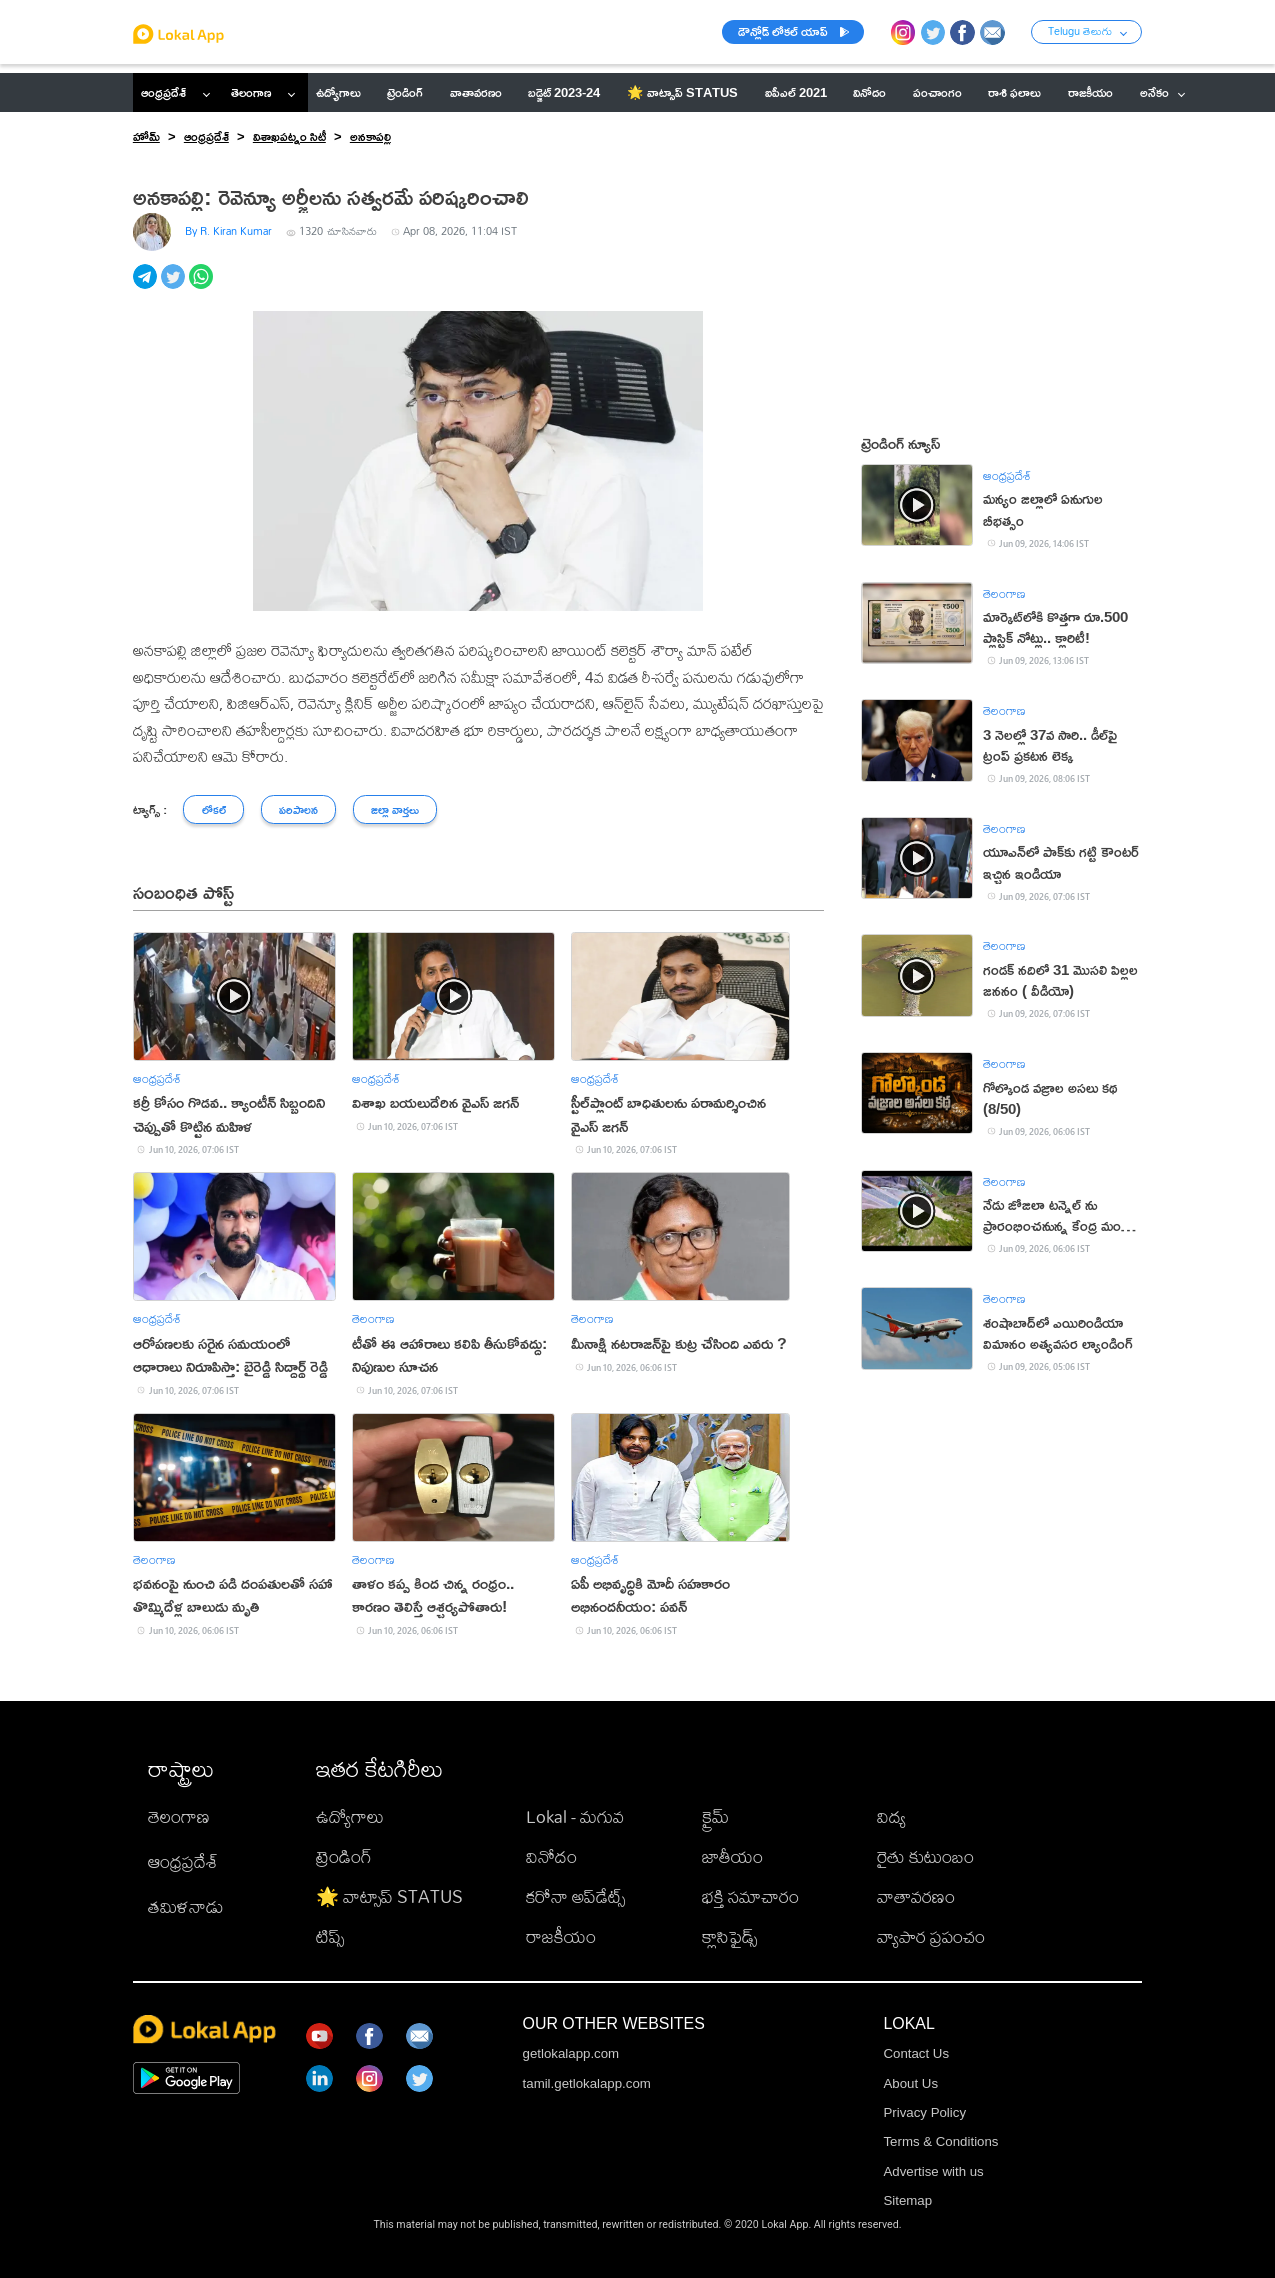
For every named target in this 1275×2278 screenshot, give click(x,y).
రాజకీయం (561, 1936)
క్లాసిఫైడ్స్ (729, 1936)
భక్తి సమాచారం (750, 1896)
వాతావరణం (916, 1896)
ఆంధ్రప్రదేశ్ (163, 92)
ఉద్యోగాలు (350, 1816)
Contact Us (916, 2053)
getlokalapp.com (571, 2053)
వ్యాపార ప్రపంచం (931, 1936)
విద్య (891, 1816)
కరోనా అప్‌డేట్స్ (575, 1896)
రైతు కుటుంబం (925, 1856)
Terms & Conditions (940, 2141)
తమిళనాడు (186, 1906)
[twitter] (175, 287)
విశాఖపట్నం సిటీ (289, 136)
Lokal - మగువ (575, 1816)
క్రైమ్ (715, 1816)
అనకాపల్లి (370, 136)
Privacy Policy (924, 2112)
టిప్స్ (330, 1936)
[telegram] (147, 287)
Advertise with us (933, 2171)
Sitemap (907, 2200)
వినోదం (551, 1856)
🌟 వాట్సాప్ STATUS (389, 1896)
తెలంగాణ (251, 92)
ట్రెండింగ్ (344, 1856)
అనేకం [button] (1163, 92)
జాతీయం (732, 1856)
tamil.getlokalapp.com (587, 2083)
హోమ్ (146, 136)
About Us (910, 2083)
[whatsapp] (203, 287)
